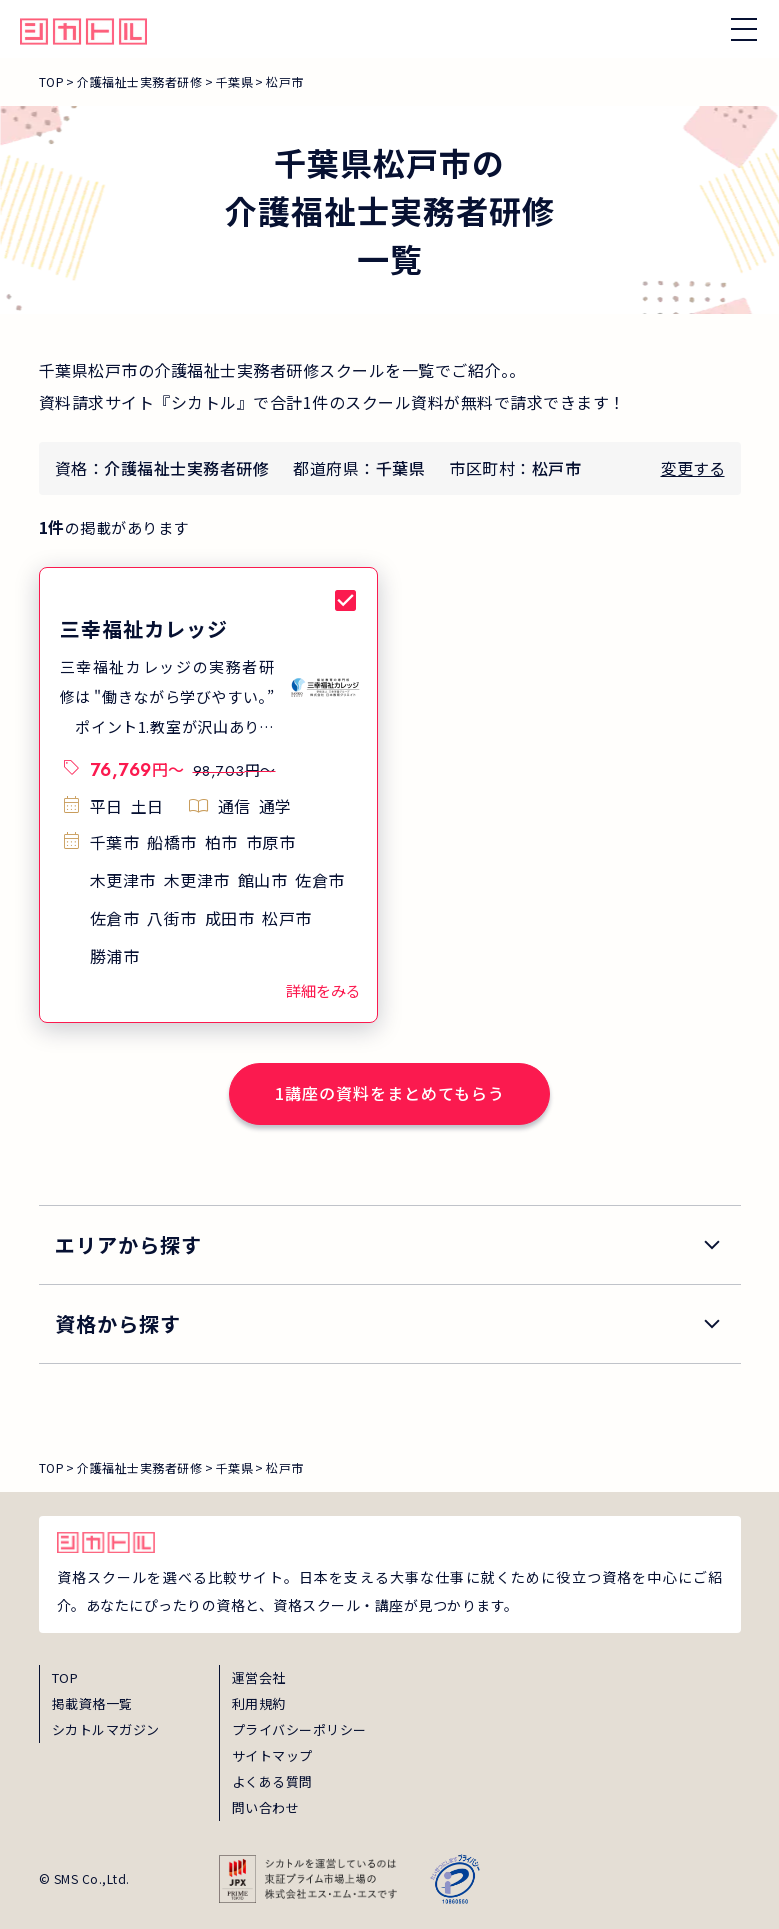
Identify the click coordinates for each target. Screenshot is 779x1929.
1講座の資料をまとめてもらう (390, 1093)
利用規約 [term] (259, 1703)
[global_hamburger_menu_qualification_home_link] (83, 29)
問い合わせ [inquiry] (266, 1807)
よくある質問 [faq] (272, 1781)
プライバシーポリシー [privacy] (299, 1729)
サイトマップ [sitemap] (272, 1755)
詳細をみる (323, 990)
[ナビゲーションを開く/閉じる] (744, 29)
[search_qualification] (390, 1324)
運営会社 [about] (259, 1677)
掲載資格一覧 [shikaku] (92, 1703)
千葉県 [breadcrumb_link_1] (235, 81)
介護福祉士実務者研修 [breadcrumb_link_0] (139, 81)
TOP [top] (65, 1677)
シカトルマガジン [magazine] (106, 1729)
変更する (693, 468)
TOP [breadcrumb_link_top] (52, 81)
